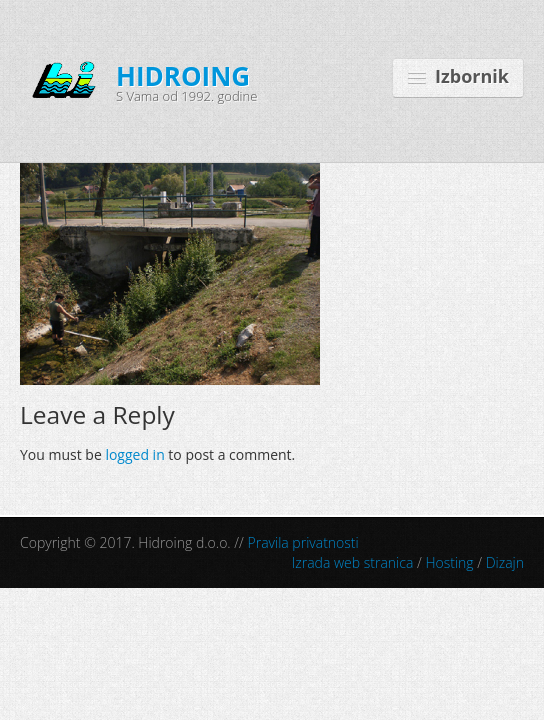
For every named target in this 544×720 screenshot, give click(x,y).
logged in (134, 454)
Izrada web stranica (353, 562)
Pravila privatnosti (303, 542)
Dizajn (505, 562)
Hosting (449, 562)
